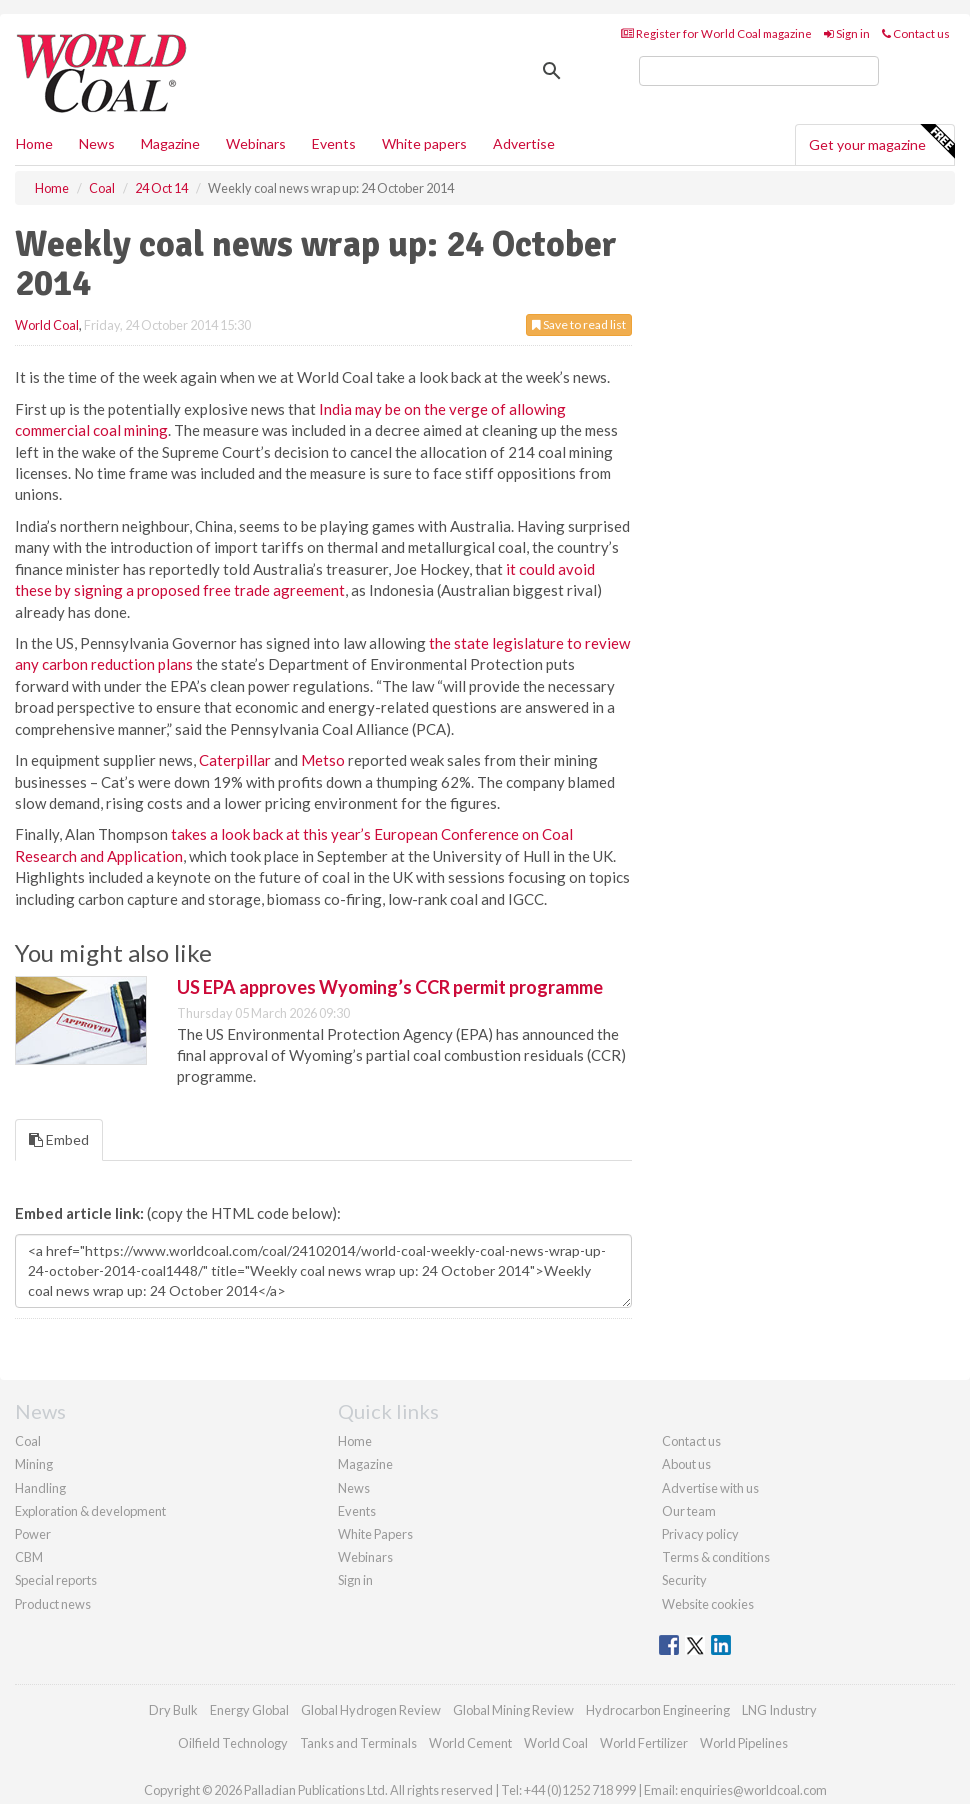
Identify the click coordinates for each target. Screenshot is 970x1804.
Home (34, 143)
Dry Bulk (173, 1710)
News (354, 1488)
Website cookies (708, 1604)
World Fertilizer (644, 1743)
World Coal (47, 325)
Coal (28, 1441)
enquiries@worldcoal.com (753, 1790)
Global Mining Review (513, 1710)
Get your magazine (881, 142)
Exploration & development (90, 1511)
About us (686, 1464)
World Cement (470, 1743)
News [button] (97, 143)
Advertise (524, 143)
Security (684, 1580)
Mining (34, 1464)
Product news (53, 1604)
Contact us (916, 33)
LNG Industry (779, 1710)
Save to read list (579, 324)
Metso (323, 760)
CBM (29, 1557)
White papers (424, 143)
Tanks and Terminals (358, 1743)
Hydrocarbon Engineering (658, 1710)
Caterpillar (235, 760)
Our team (689, 1511)
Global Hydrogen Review (371, 1710)
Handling (40, 1488)
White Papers (375, 1534)
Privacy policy (700, 1534)
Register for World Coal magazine (716, 33)
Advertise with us (710, 1488)
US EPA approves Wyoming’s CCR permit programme (390, 987)
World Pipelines (744, 1743)
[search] (759, 71)
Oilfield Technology (233, 1743)
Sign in (847, 33)
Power (33, 1534)
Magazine (170, 143)
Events (334, 143)
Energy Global (249, 1710)
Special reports (56, 1580)
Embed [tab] (59, 1139)
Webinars (256, 143)
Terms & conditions (716, 1557)
